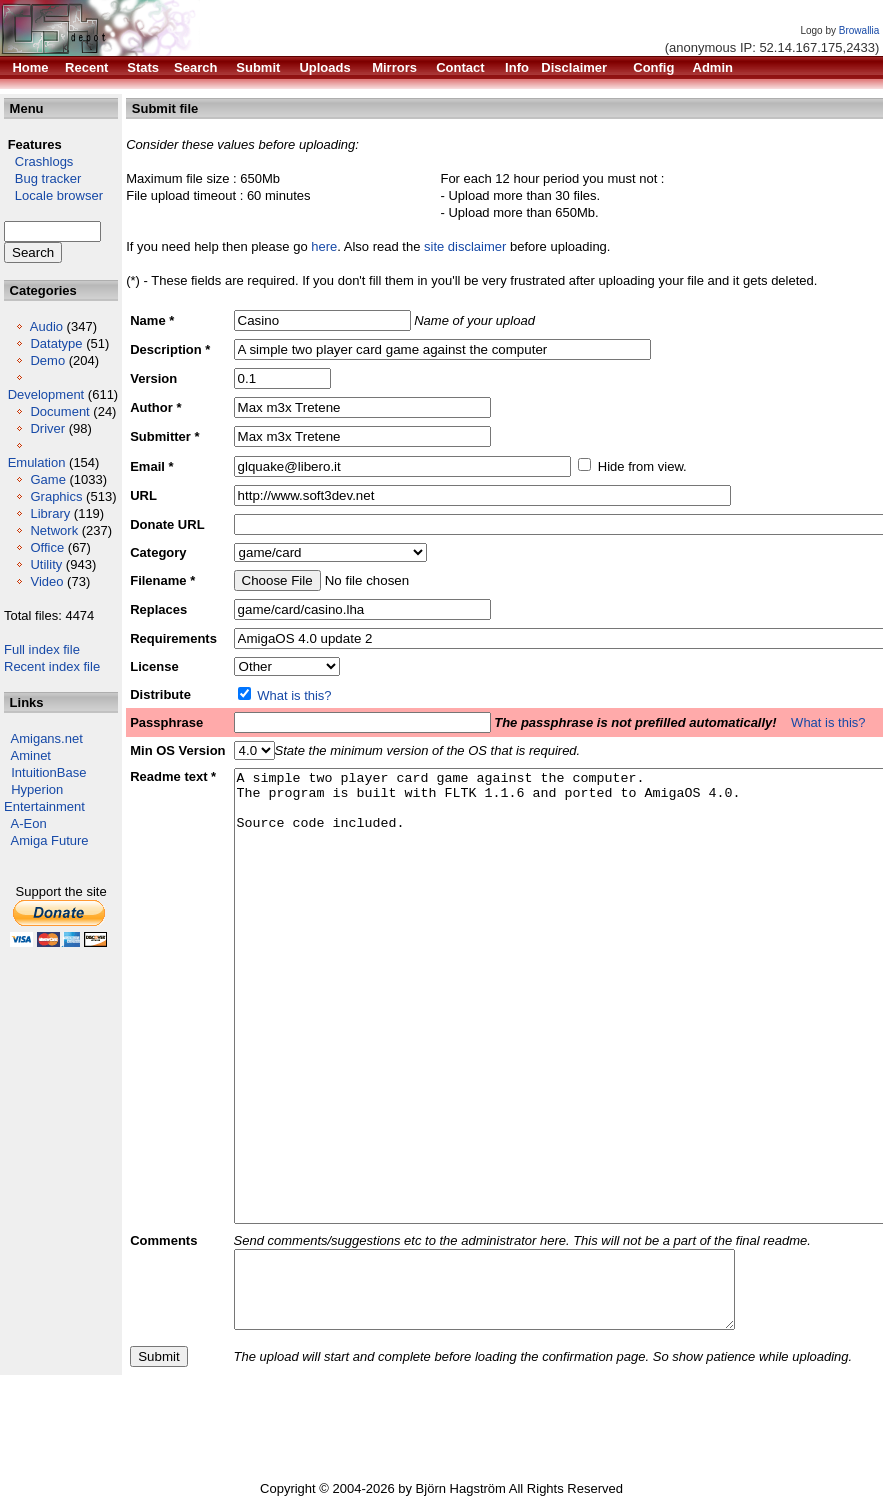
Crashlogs (38, 161)
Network (54, 530)
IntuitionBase (48, 772)
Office (47, 547)
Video (46, 581)
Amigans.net (47, 738)
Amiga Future (50, 840)
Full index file (42, 649)
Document (59, 411)
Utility (46, 564)
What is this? (294, 695)
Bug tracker (42, 178)
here (324, 246)
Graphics (56, 496)
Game (47, 479)
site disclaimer (465, 246)
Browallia (859, 30)
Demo (47, 360)
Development (46, 394)
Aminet (31, 755)
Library (50, 513)
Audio (46, 326)
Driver (47, 428)
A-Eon (29, 823)
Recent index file (52, 666)
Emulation (37, 462)
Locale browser (53, 195)
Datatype (56, 343)
